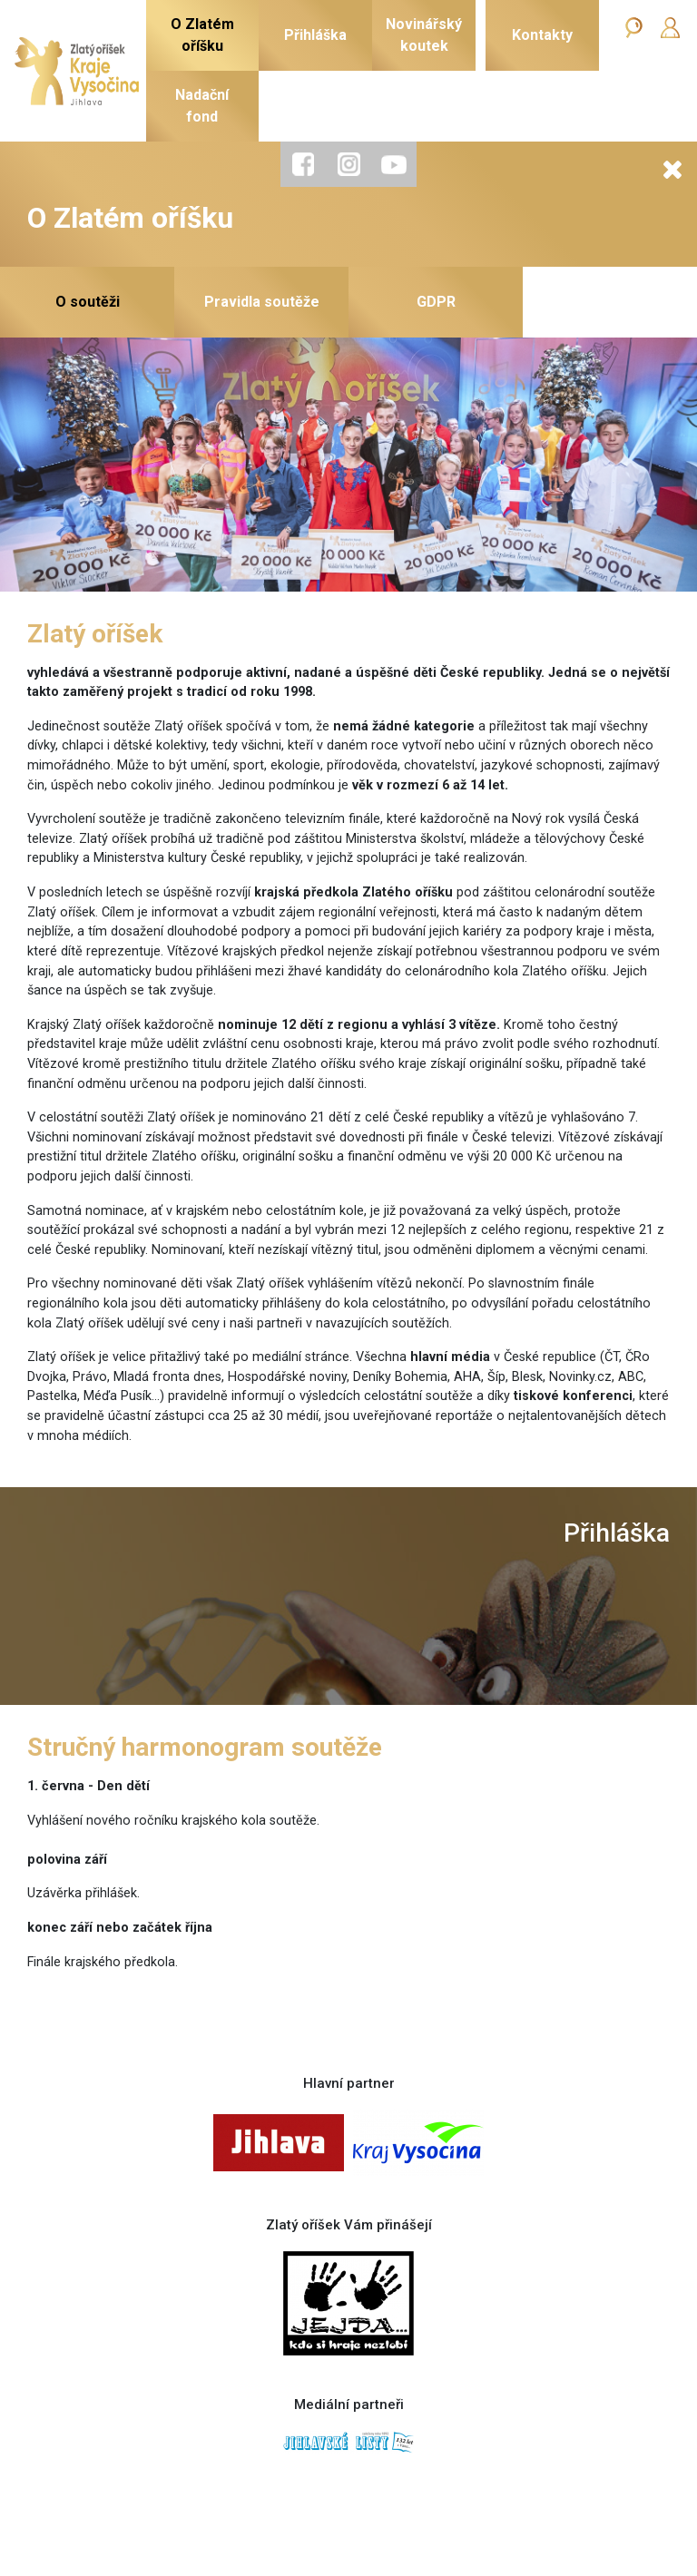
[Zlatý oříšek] (77, 71)
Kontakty (542, 35)
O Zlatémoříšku (202, 34)
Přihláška (617, 1533)
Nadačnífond (202, 105)
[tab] (303, 164)
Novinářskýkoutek (424, 34)
